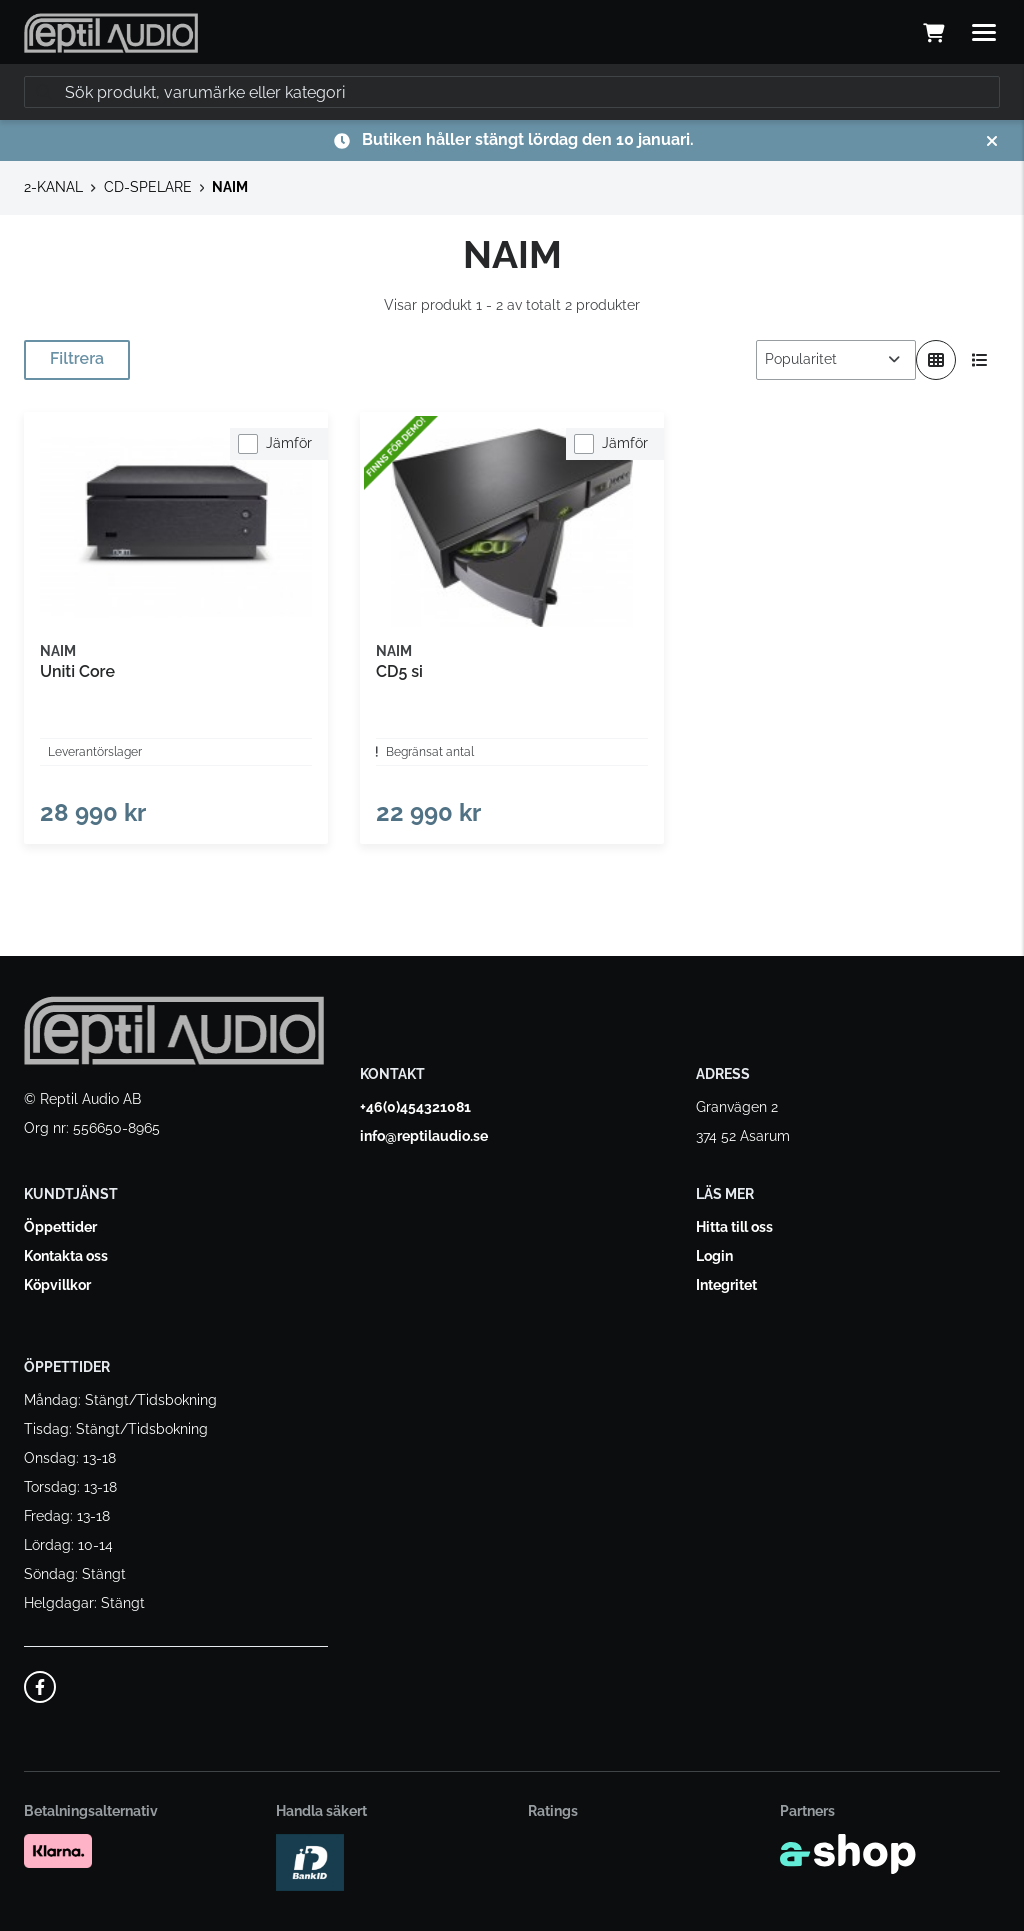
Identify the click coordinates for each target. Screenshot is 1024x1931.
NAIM (230, 187)
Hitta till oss (734, 1227)
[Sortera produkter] (836, 360)
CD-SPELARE (148, 187)
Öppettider (60, 1227)
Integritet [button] (726, 1285)
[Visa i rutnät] (936, 360)
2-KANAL (53, 187)
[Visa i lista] (980, 360)
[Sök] (512, 92)
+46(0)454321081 (415, 1107)
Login (714, 1256)
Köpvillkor (57, 1285)
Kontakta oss (66, 1256)
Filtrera (77, 358)
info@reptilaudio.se (424, 1136)
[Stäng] (992, 141)
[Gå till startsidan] (111, 33)
